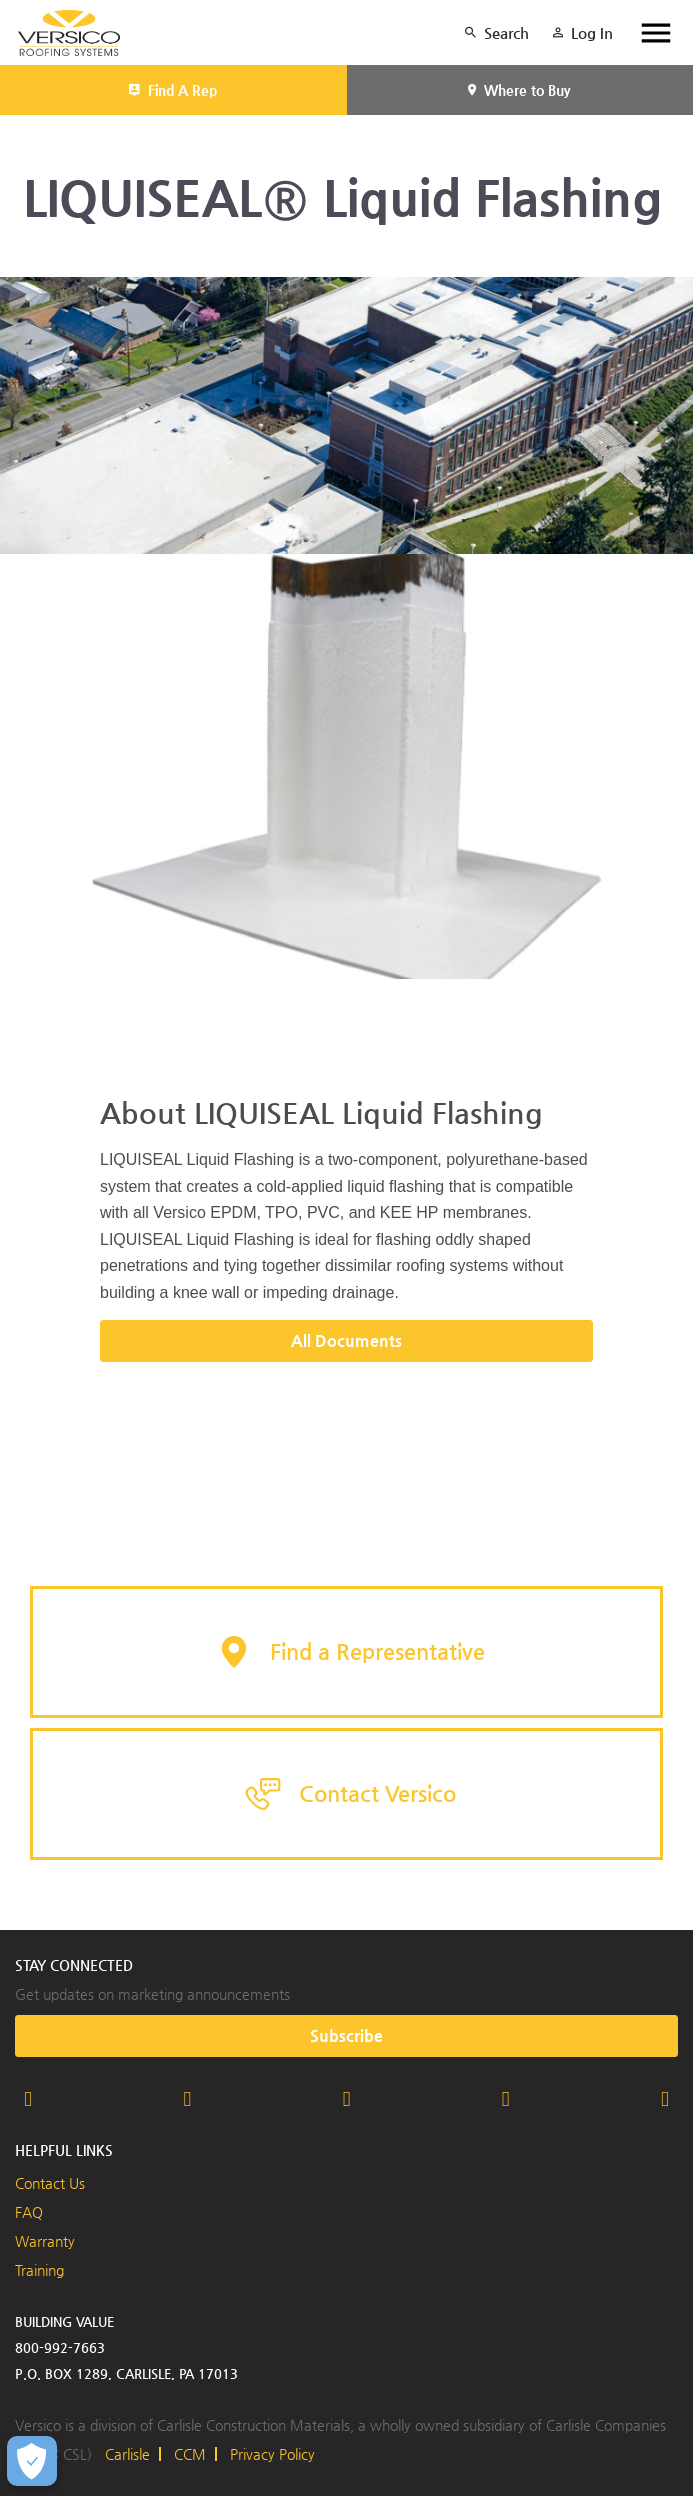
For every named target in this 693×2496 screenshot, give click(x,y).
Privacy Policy (272, 2454)
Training (39, 2270)
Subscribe (346, 2035)
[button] (346, 1652)
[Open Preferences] (32, 2461)
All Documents (346, 1340)
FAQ (29, 2212)
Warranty (45, 2241)
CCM (190, 2454)
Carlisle (127, 2454)
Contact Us (50, 2183)
